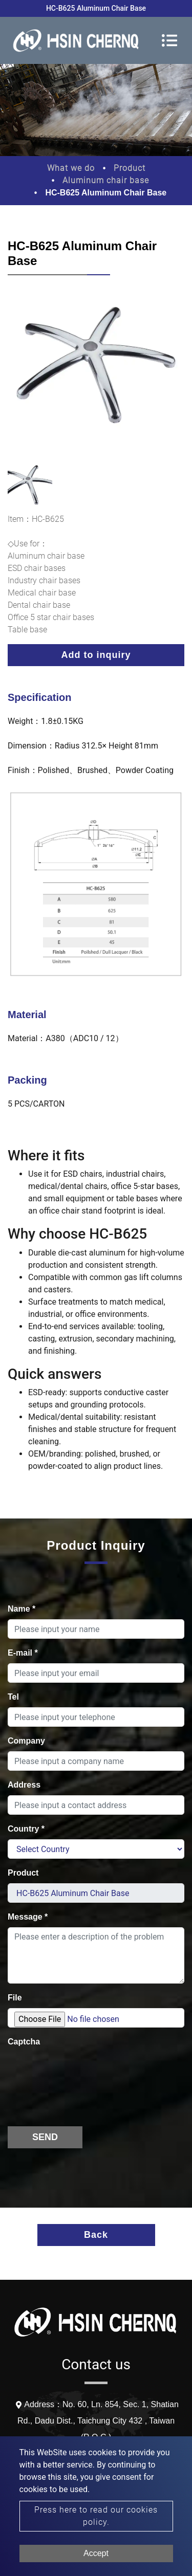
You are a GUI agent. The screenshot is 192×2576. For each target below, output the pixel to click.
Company (26, 1740)
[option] (96, 372)
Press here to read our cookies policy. (96, 2516)
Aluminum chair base (105, 180)
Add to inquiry (96, 655)
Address (24, 1784)
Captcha (24, 2041)
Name (21, 1608)
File (15, 1997)
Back (96, 2235)
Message (28, 1916)
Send (45, 2137)
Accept (96, 2553)
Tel (13, 1696)
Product (129, 168)
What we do (71, 168)
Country (26, 1828)
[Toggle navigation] (169, 40)
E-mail (23, 1652)
